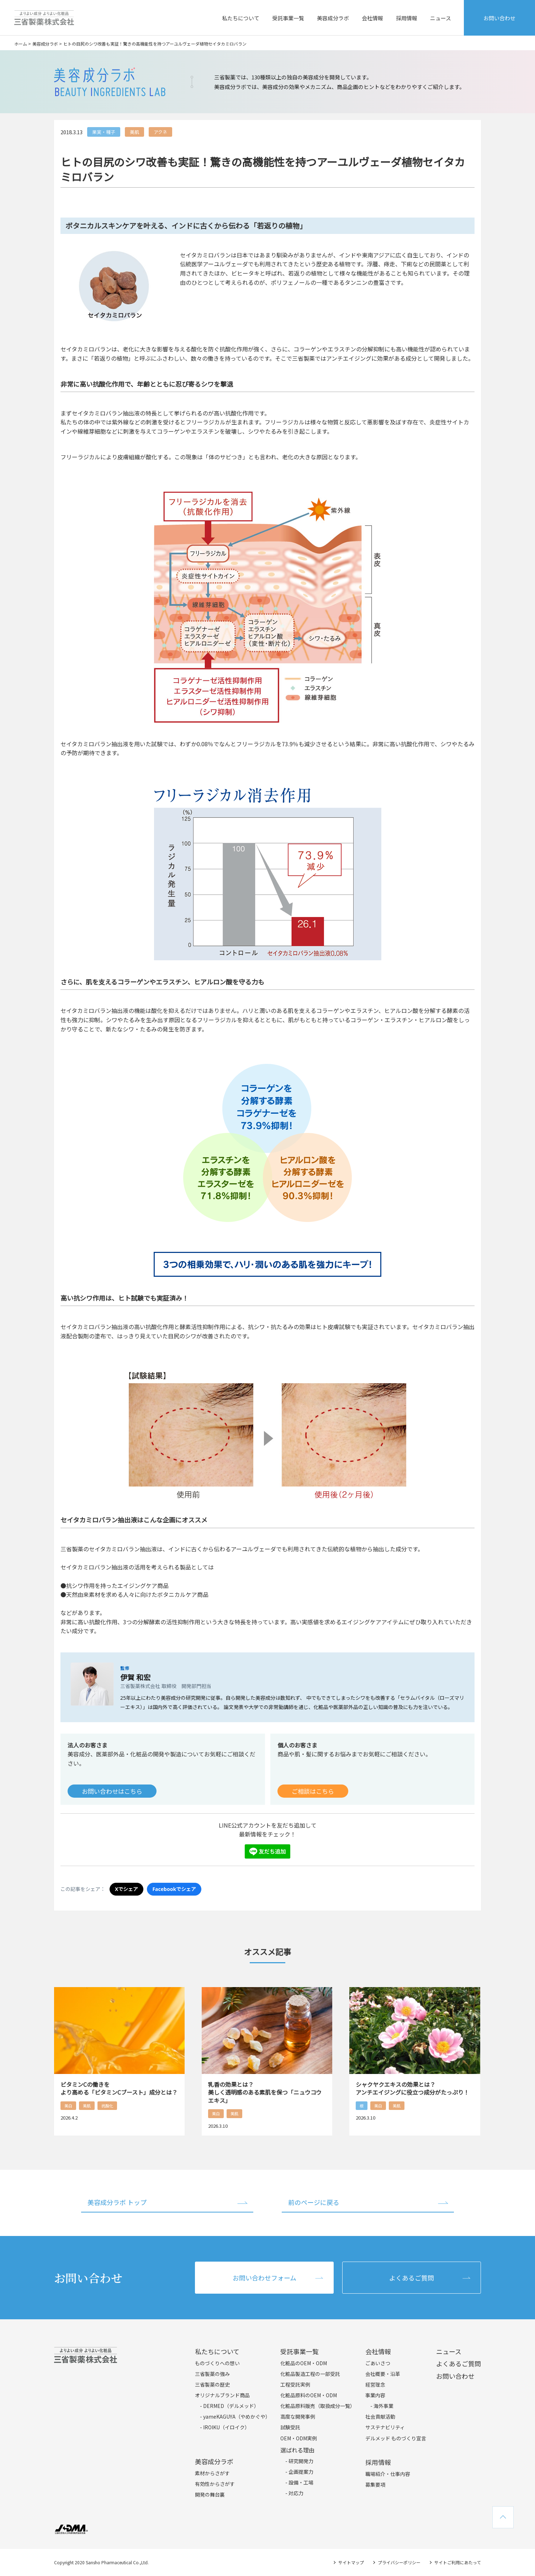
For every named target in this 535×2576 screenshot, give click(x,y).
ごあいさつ (377, 2363)
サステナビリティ (385, 2427)
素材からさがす (212, 2473)
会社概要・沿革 (382, 2373)
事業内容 (375, 2395)
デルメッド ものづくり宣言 (395, 2438)
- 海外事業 (381, 2405)
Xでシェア (126, 1889)
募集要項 (375, 2484)
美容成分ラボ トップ (117, 2202)
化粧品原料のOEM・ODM (308, 2395)
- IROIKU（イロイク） (225, 2427)
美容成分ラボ (333, 18)
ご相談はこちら (313, 1791)
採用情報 (406, 18)
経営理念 (375, 2384)
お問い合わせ (499, 18)
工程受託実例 (295, 2384)
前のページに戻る (313, 2202)
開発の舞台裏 (210, 2494)
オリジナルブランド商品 (222, 2395)
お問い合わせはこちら (112, 1791)
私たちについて (240, 18)
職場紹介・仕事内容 (387, 2473)
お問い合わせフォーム (264, 2277)
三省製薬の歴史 (212, 2384)
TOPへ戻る (503, 2517)
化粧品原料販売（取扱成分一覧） (317, 2405)
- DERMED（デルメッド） (229, 2405)
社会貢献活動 (380, 2416)
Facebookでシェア (174, 1889)
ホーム (20, 44)
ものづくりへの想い (217, 2363)
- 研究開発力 (299, 2461)
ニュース (440, 18)
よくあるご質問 (411, 2277)
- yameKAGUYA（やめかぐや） (235, 2416)
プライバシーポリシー (399, 2562)
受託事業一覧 (288, 18)
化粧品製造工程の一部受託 (310, 2373)
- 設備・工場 (299, 2482)
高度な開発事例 (297, 2416)
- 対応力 (294, 2493)
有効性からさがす (215, 2483)
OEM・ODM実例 (298, 2438)
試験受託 (290, 2427)
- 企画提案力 (299, 2471)
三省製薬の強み (212, 2373)
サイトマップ (351, 2562)
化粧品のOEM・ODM (303, 2363)
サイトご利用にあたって (457, 2562)
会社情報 (372, 18)
